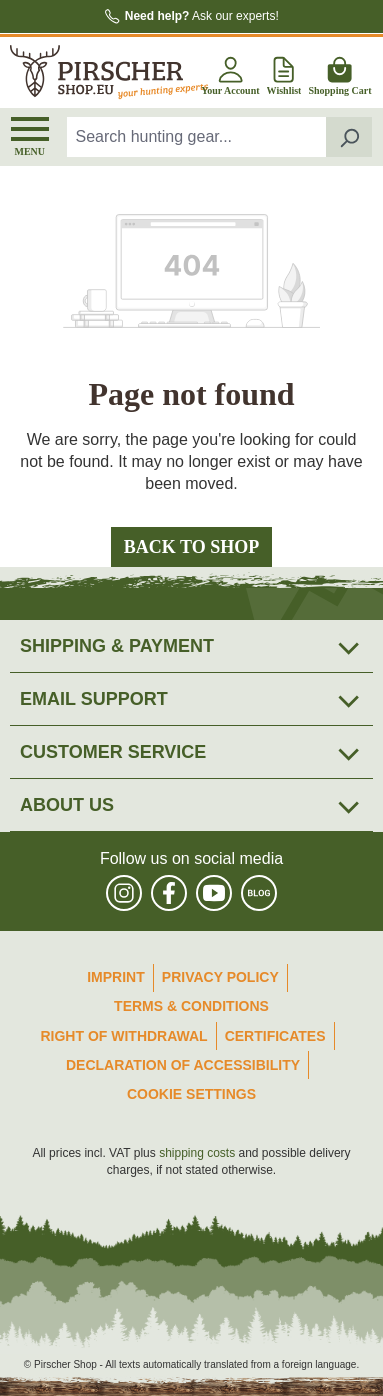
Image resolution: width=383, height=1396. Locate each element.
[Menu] (30, 137)
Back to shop (191, 547)
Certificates (275, 1036)
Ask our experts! (202, 16)
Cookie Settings (191, 1094)
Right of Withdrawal (123, 1036)
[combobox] (197, 137)
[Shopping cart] (339, 72)
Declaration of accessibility (183, 1065)
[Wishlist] (284, 72)
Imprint (116, 977)
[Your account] (230, 72)
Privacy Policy (220, 977)
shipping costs (197, 1153)
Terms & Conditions (191, 1006)
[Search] (349, 137)
